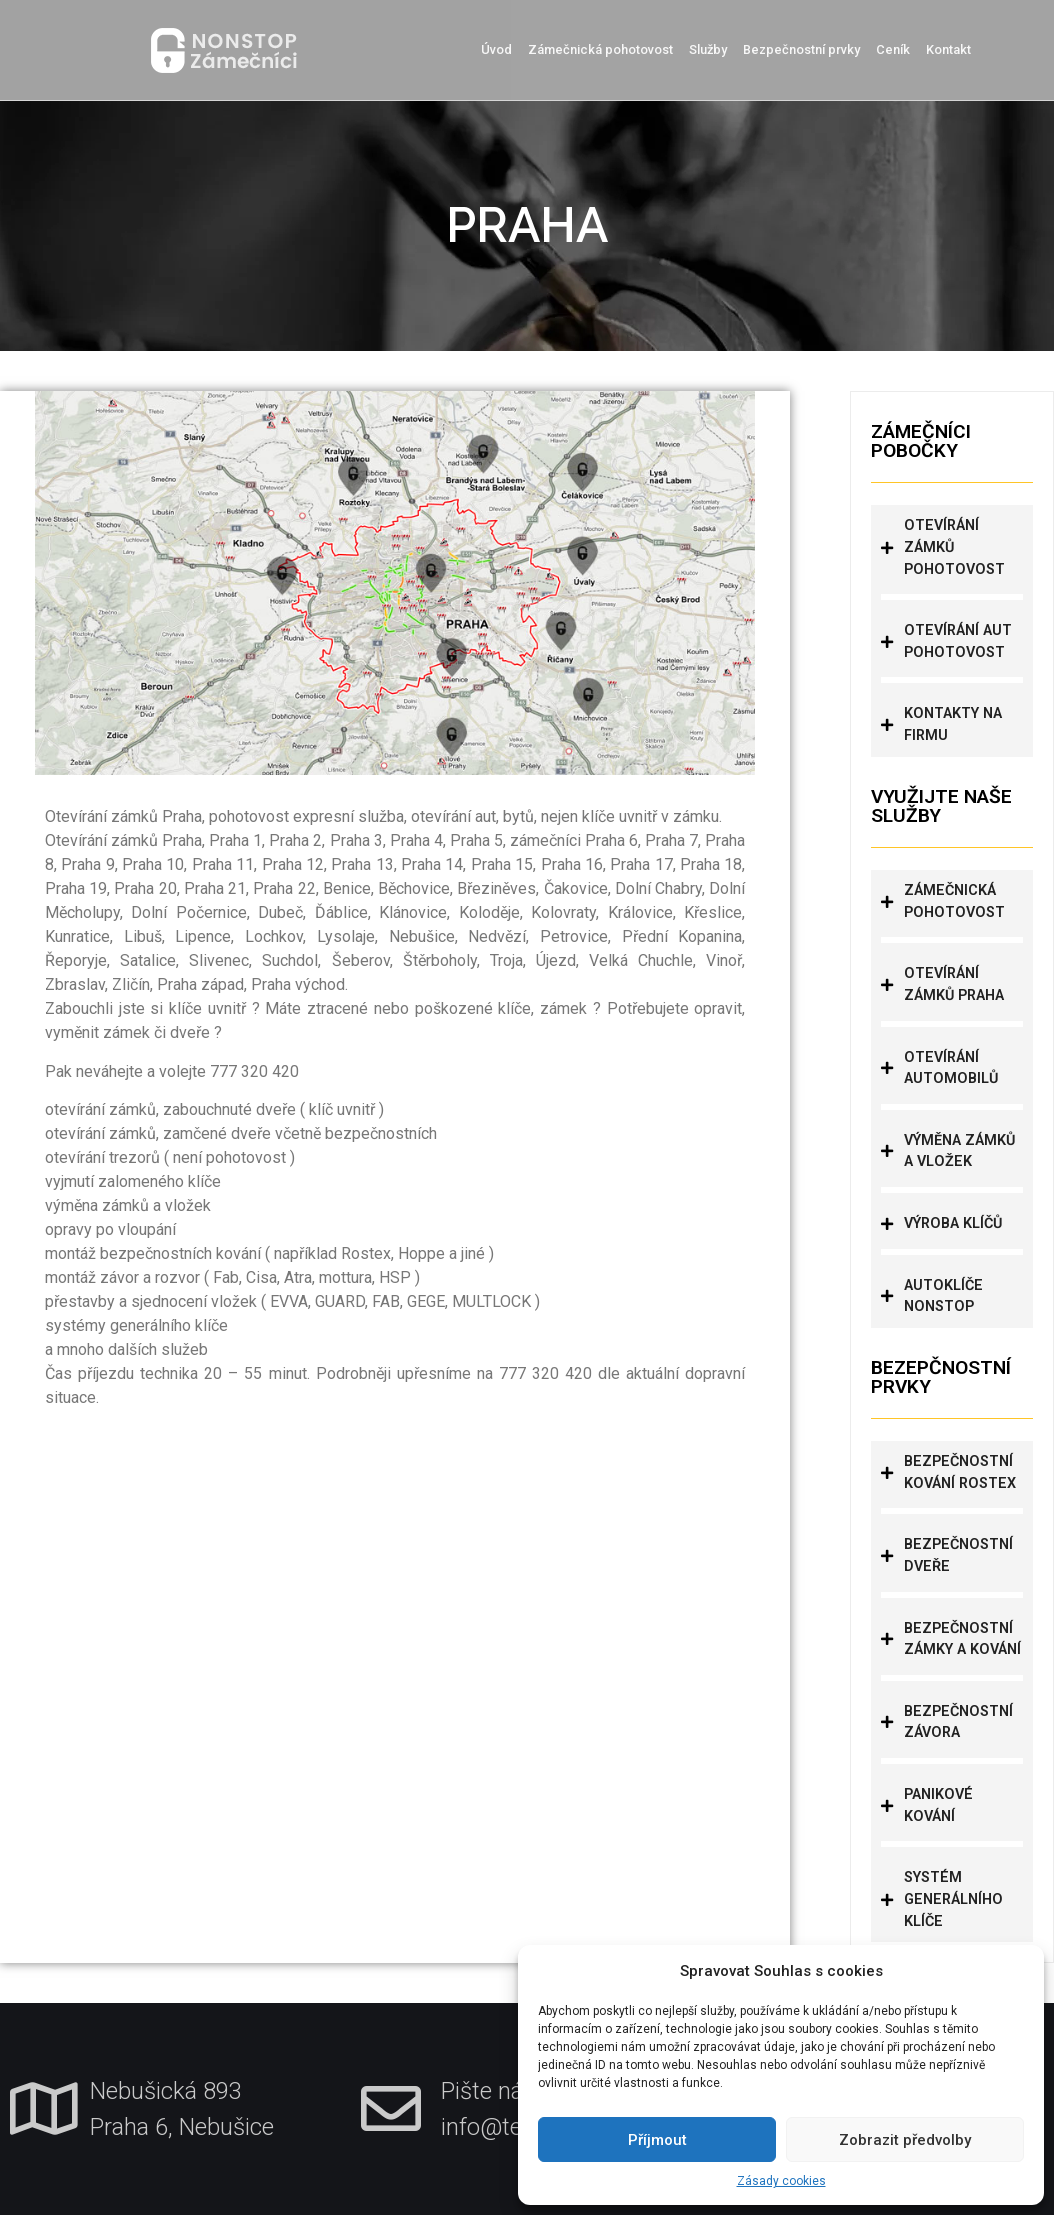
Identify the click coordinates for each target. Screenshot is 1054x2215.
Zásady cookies (781, 2181)
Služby (708, 49)
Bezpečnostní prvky (801, 49)
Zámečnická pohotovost (600, 49)
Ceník (893, 49)
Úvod (496, 49)
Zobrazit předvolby (905, 2140)
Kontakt (948, 49)
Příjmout (657, 2140)
